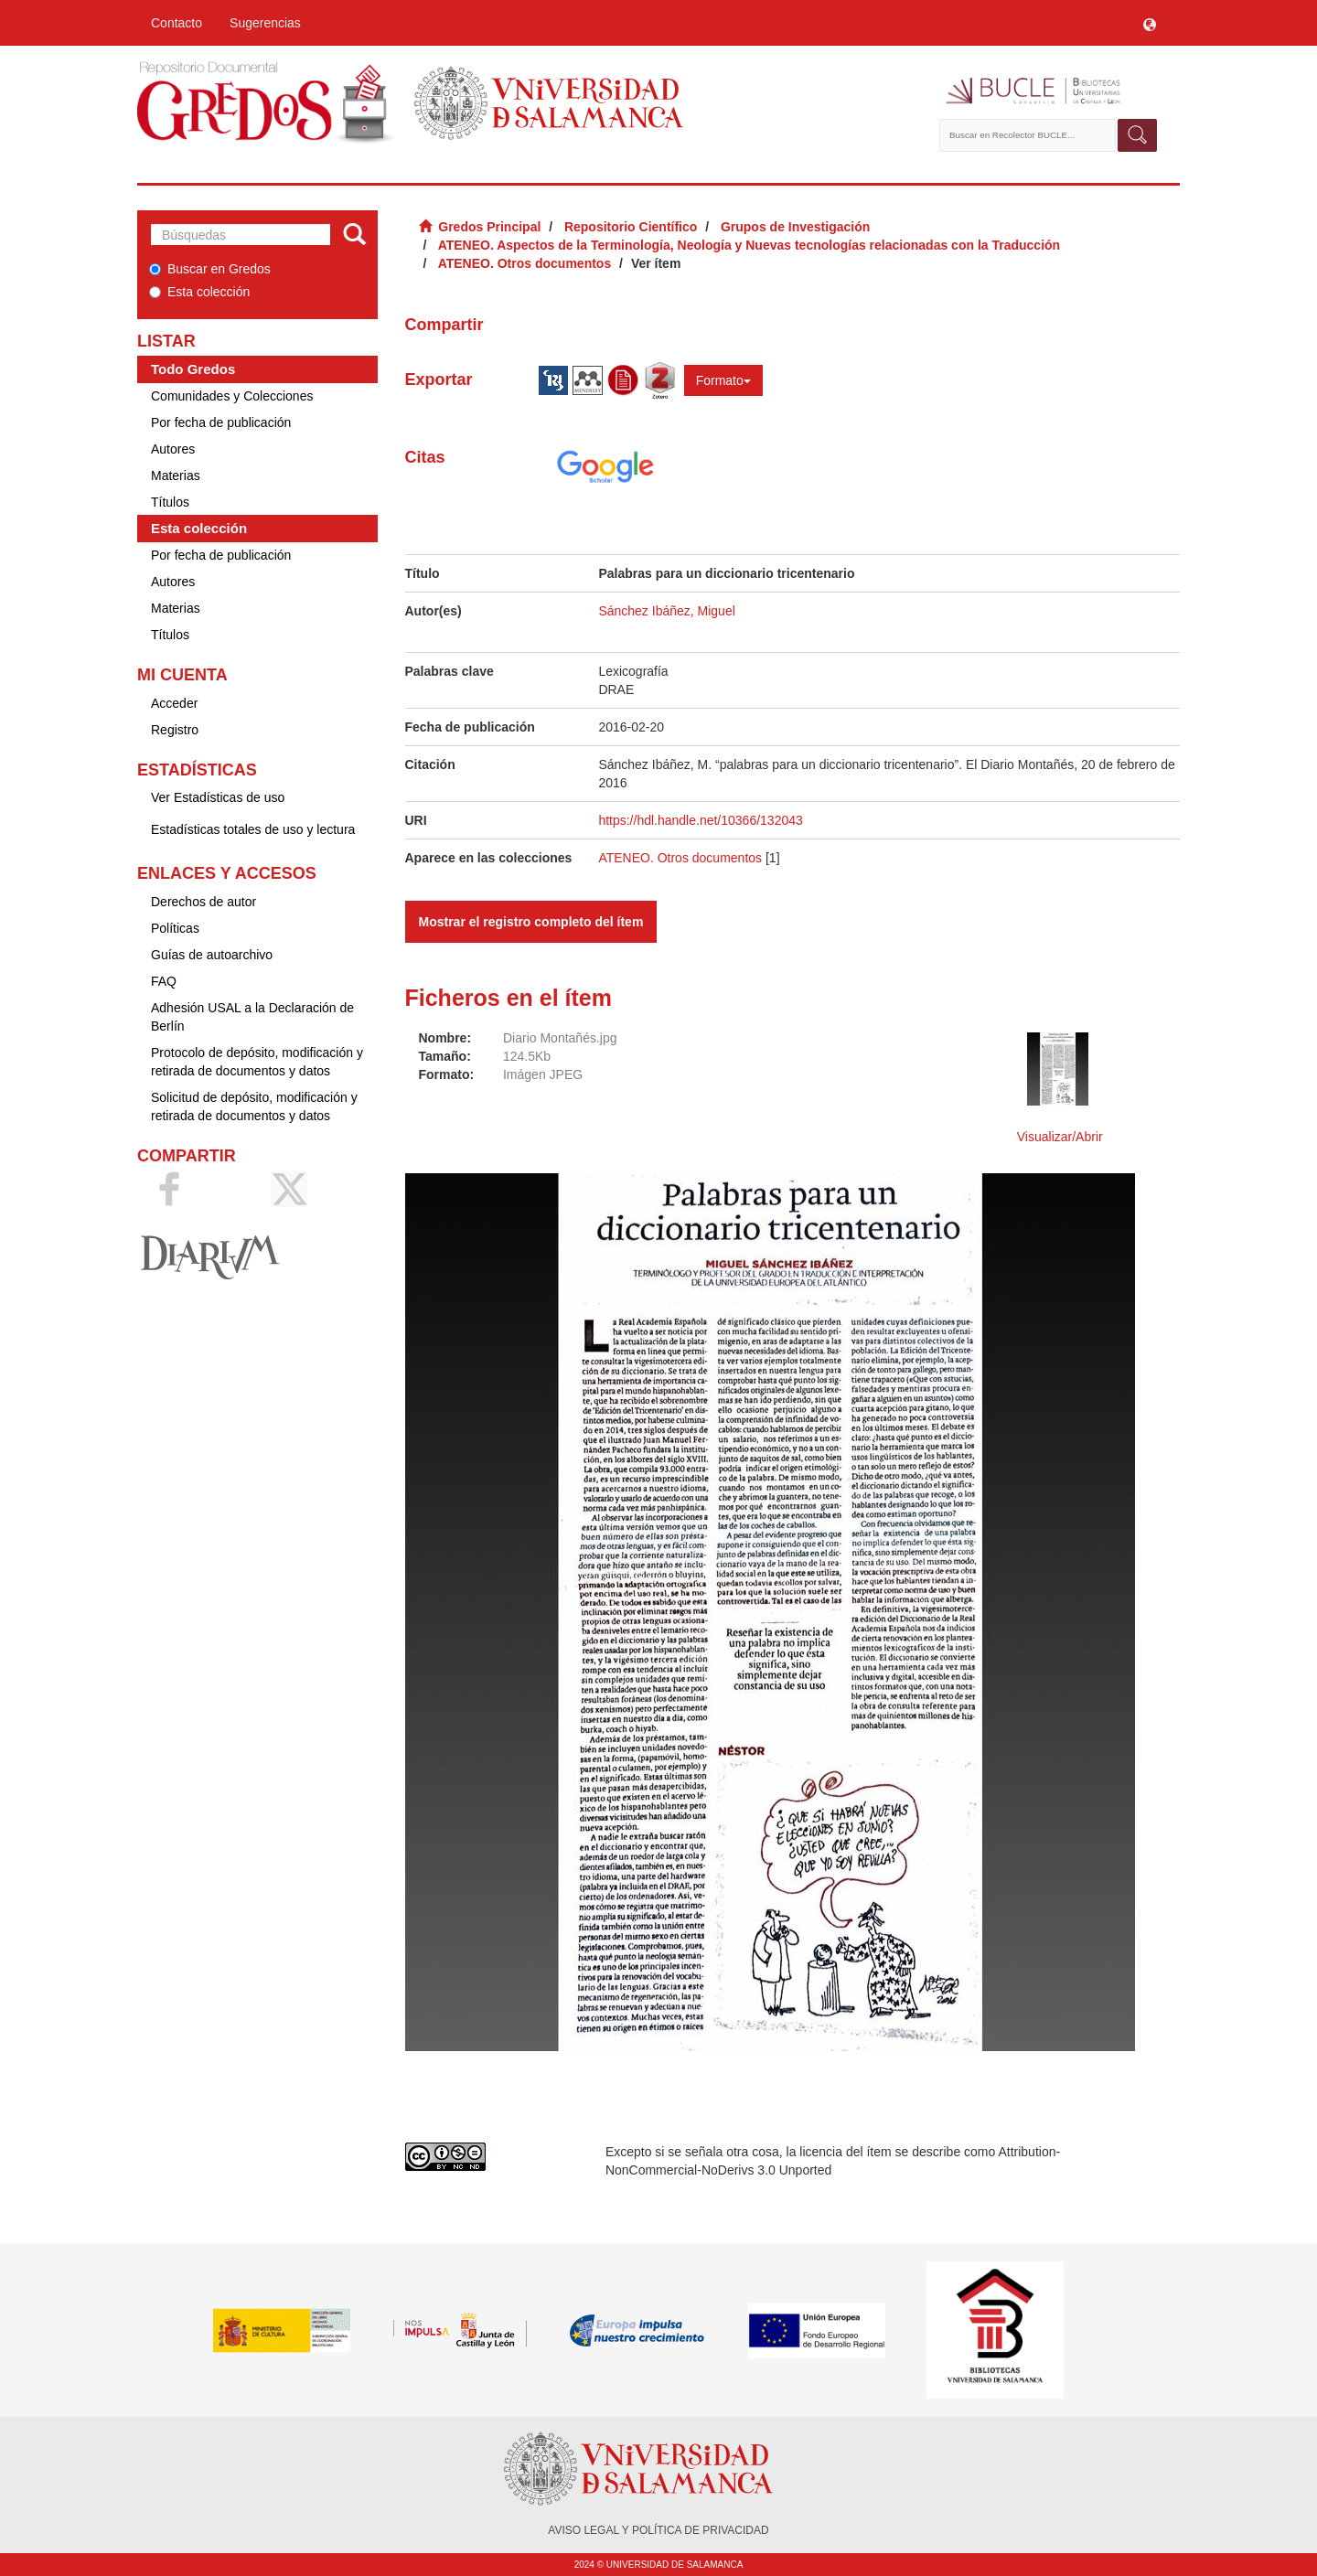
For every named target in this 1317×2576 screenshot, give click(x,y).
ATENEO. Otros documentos (525, 263)
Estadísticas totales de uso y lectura (253, 829)
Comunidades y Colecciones (232, 396)
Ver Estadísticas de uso (217, 797)
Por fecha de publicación (221, 422)
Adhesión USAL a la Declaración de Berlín (252, 1016)
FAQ (164, 981)
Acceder (174, 703)
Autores (173, 449)
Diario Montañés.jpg (560, 1038)
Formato (723, 380)
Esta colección (199, 291)
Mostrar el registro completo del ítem (531, 921)
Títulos (170, 502)
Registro (174, 729)
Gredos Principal (489, 226)
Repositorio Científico (630, 226)
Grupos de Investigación (795, 226)
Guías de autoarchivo (212, 954)
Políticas (175, 928)
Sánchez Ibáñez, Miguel (666, 611)
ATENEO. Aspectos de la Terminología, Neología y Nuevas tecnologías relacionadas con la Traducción (749, 245)
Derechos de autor (203, 901)
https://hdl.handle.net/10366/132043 (700, 820)
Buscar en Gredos (210, 269)
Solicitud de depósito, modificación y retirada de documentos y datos (254, 1106)
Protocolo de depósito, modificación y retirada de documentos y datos (257, 1061)
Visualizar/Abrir (1060, 1136)
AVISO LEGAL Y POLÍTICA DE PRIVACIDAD (658, 2530)
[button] (1149, 22)
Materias (175, 475)
